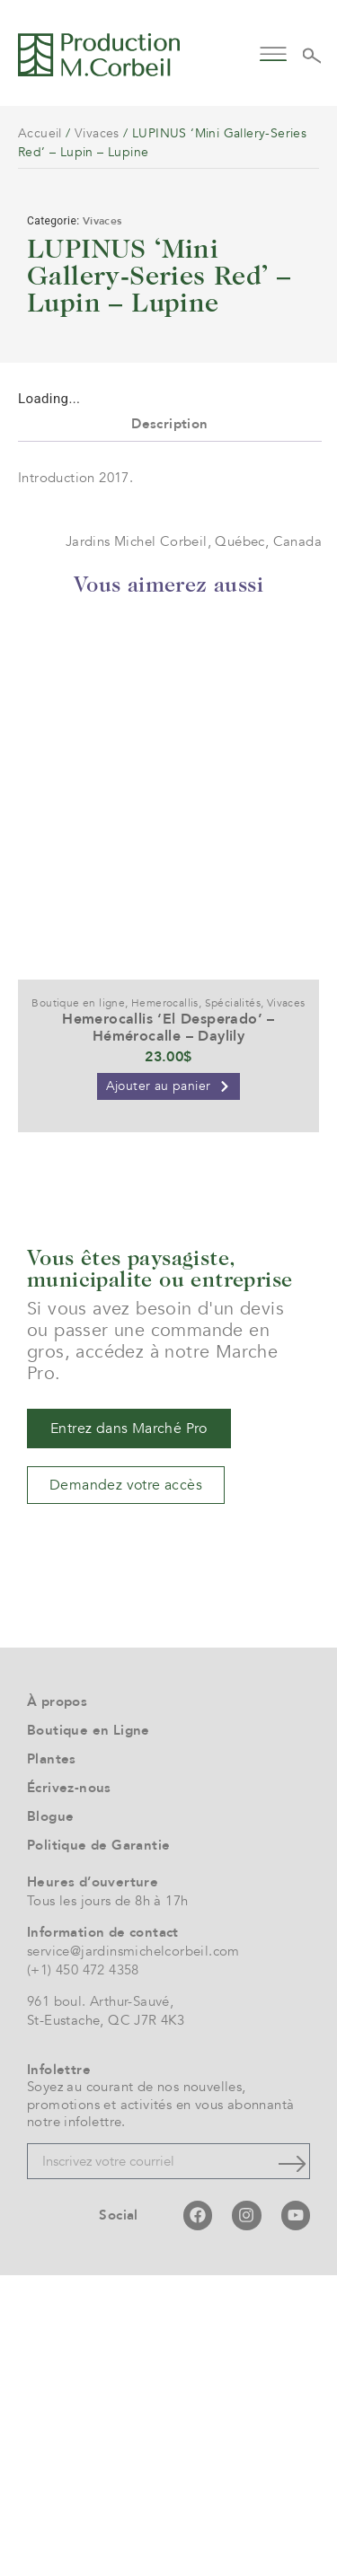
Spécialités (233, 1304)
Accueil (40, 133)
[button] (273, 52)
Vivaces (97, 133)
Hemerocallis (165, 1304)
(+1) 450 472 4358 (83, 2271)
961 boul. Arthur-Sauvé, (100, 2302)
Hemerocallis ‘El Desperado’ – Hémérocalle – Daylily (168, 1328)
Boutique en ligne (78, 1304)
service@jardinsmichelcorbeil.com (133, 2252)
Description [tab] (169, 725)
